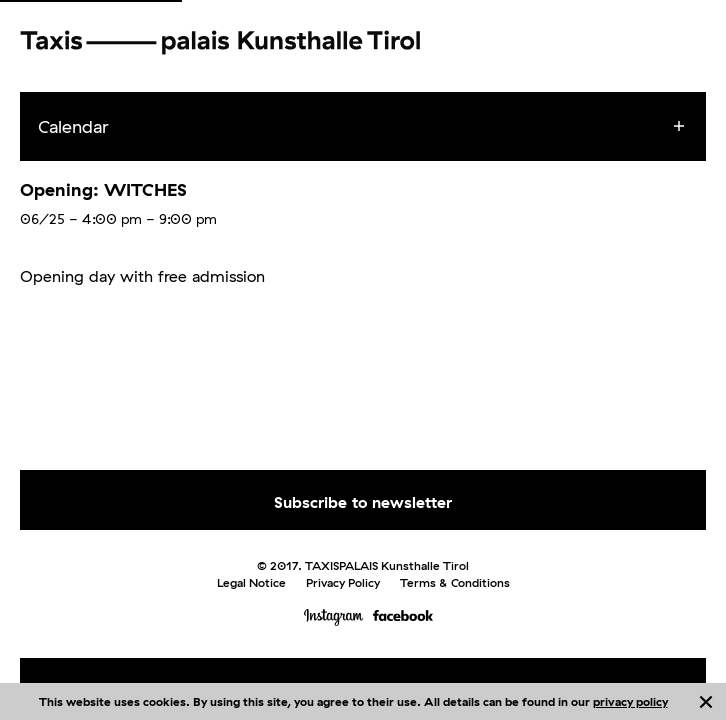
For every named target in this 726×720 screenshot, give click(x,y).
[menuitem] (381, 127)
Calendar (73, 126)
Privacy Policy (343, 582)
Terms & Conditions (455, 582)
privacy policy (630, 701)
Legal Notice (251, 582)
